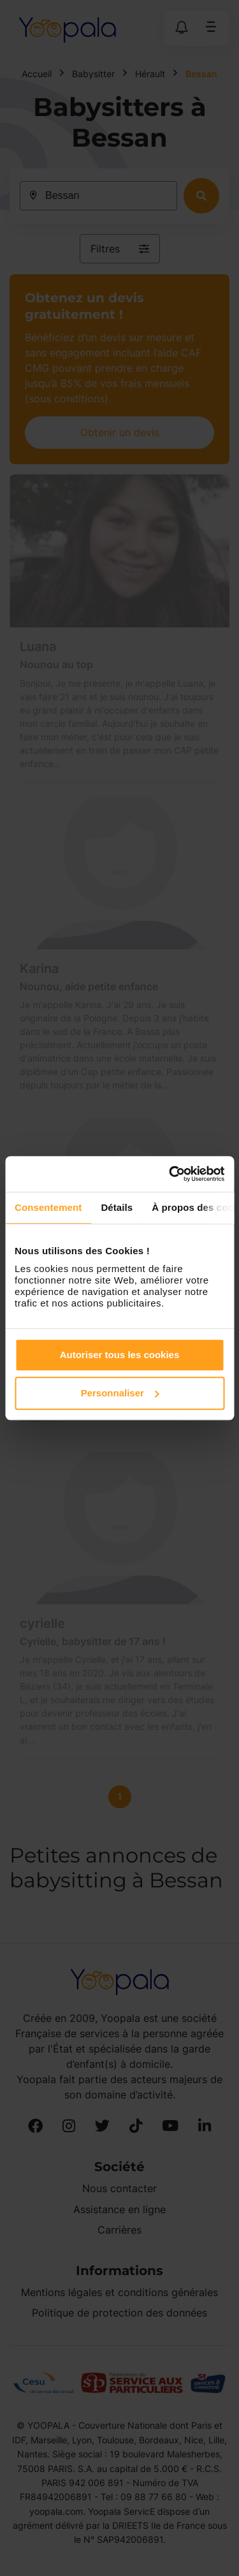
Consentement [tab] (48, 1207)
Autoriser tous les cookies (120, 1354)
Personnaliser (120, 1392)
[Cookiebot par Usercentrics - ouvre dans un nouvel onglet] (170, 1174)
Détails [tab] (117, 1207)
